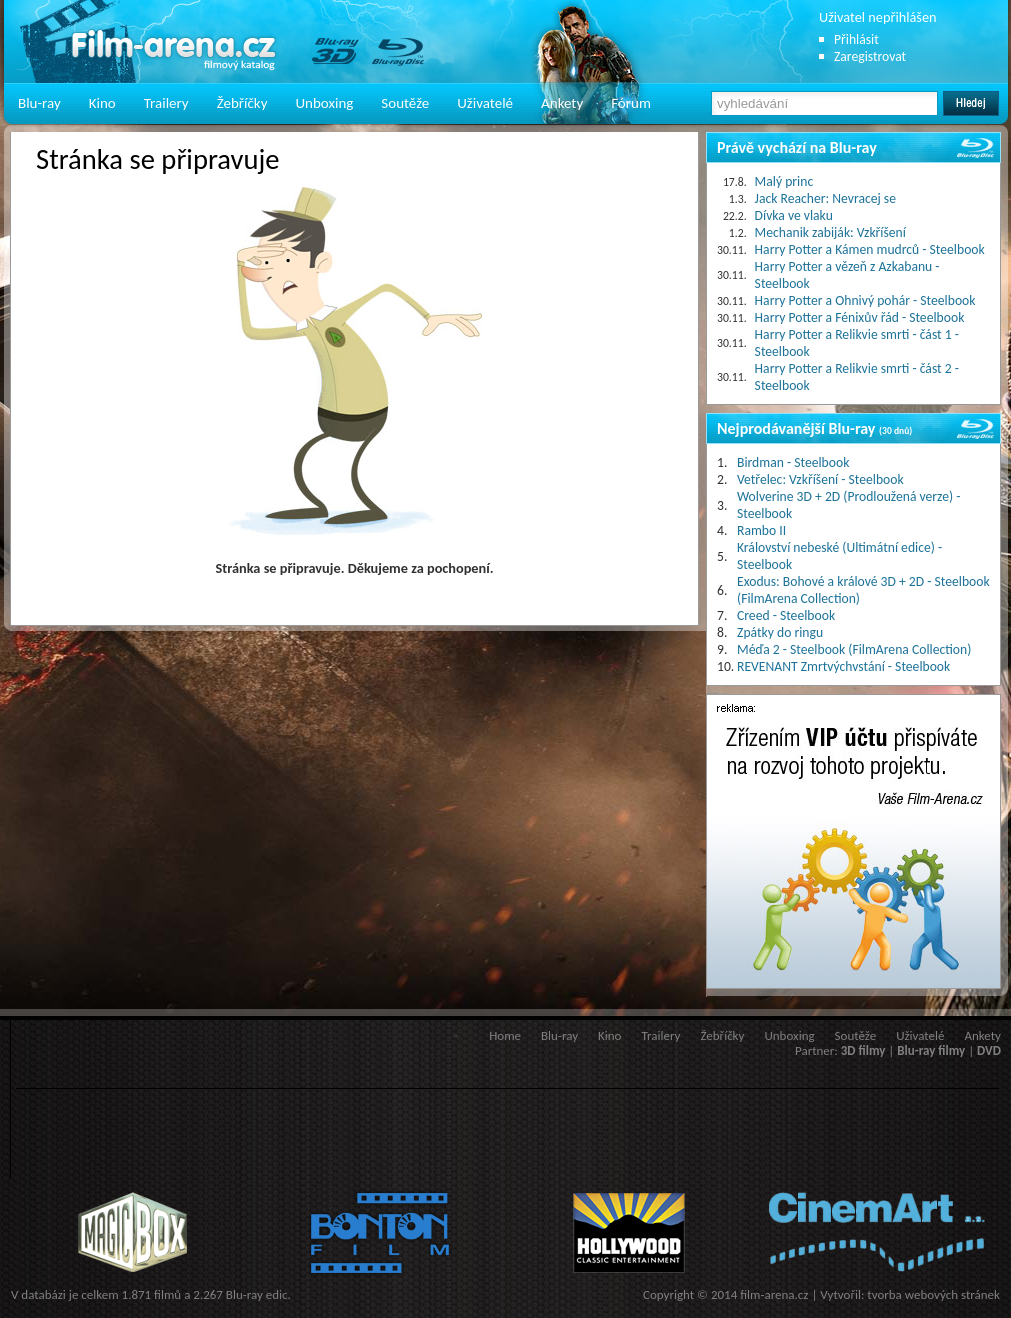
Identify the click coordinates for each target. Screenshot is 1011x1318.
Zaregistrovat (870, 56)
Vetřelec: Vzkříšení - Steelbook (820, 479)
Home (505, 1035)
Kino (102, 103)
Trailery (166, 103)
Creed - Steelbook (786, 615)
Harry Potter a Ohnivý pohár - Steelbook (865, 300)
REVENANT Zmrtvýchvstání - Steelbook (843, 666)
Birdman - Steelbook (793, 462)
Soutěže (405, 103)
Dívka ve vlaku (794, 215)
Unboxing (324, 103)
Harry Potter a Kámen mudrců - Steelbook (870, 249)
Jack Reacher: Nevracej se (825, 198)
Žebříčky (242, 103)
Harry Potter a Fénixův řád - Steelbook (860, 317)
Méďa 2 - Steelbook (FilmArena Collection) (854, 649)
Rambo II (761, 530)
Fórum (631, 103)
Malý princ (784, 181)
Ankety (562, 103)
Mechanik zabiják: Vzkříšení (830, 232)
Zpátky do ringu (780, 632)
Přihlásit (856, 39)
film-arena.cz (774, 1294)
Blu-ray (39, 103)
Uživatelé (485, 103)
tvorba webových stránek (933, 1294)
